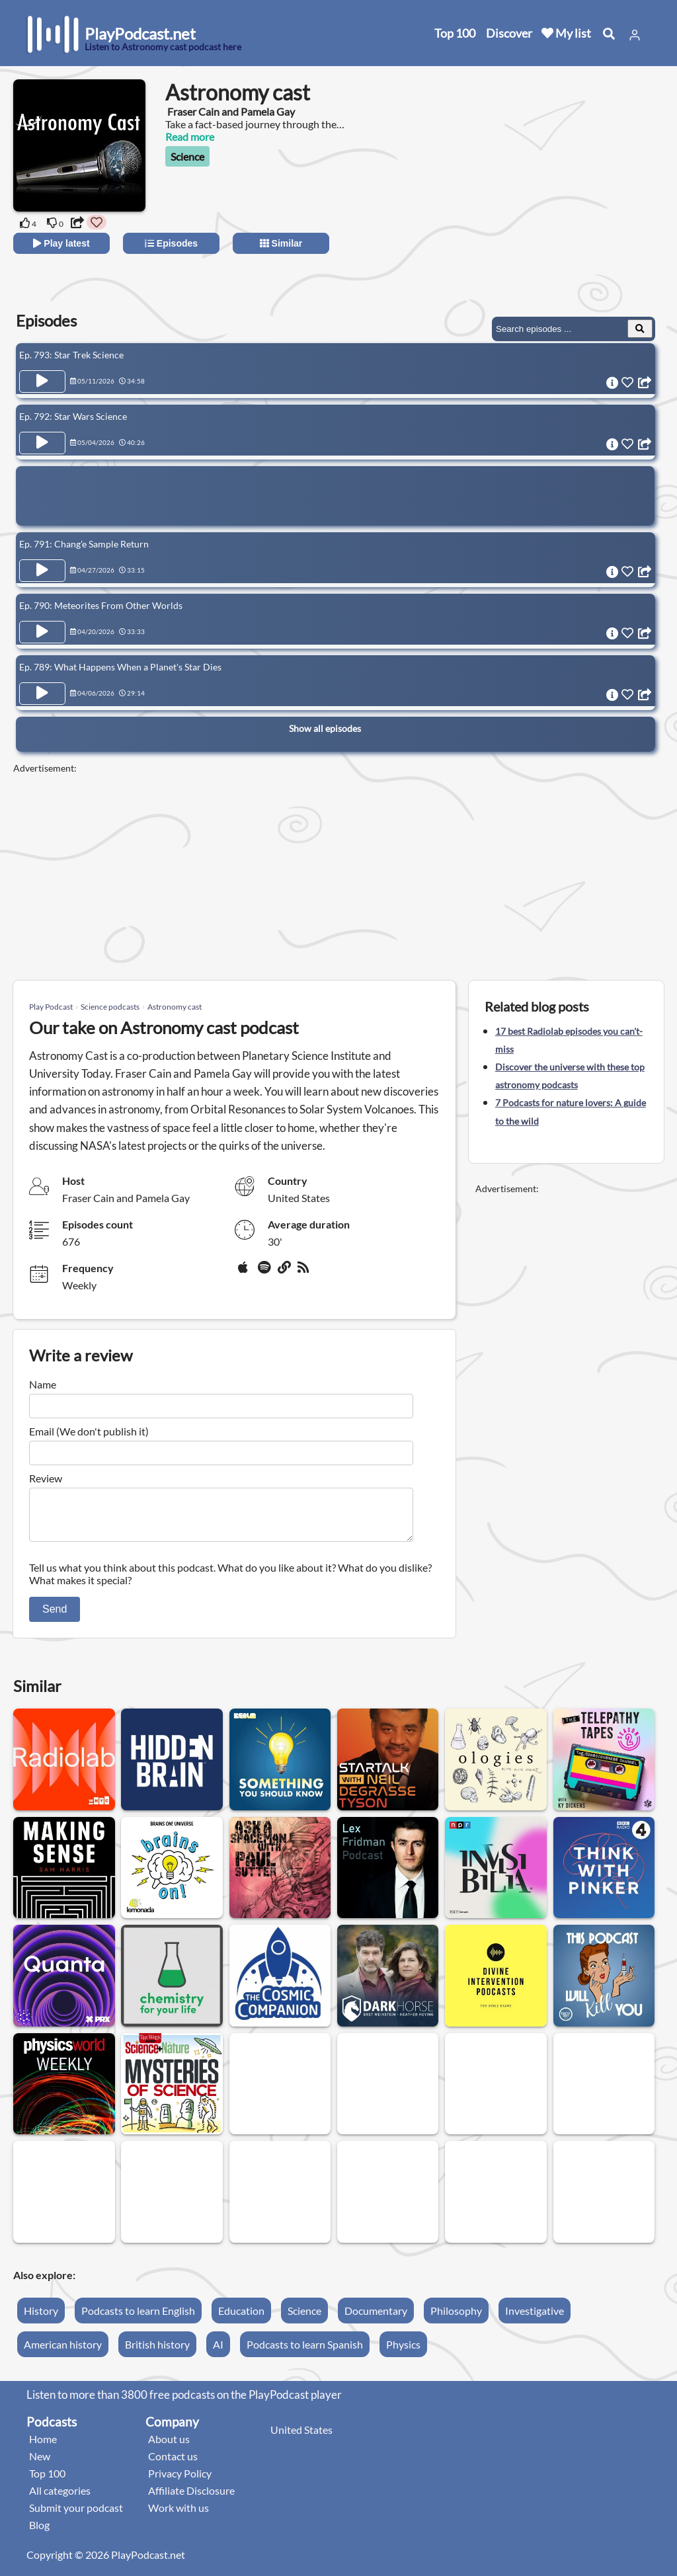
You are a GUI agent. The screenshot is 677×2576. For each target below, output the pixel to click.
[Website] (285, 1272)
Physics (403, 2352)
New (39, 2464)
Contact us (173, 2464)
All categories (60, 2498)
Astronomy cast (174, 1007)
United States (301, 2437)
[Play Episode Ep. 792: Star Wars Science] (42, 443)
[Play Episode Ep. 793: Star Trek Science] (42, 381)
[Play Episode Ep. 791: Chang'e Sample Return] (42, 570)
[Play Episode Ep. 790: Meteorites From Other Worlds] (42, 632)
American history (63, 2352)
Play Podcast (51, 1007)
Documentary (375, 2318)
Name (42, 1384)
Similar (281, 243)
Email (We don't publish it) (89, 1431)
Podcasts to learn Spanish (305, 2352)
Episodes (171, 243)
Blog (39, 2532)
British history (157, 2352)
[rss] (305, 1272)
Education (241, 2318)
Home (43, 2446)
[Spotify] (265, 1272)
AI (218, 2352)
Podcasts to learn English (138, 2318)
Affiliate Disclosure (191, 2498)
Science (187, 156)
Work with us (178, 2515)
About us (169, 2446)
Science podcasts (110, 1007)
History (41, 2318)
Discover (509, 33)
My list (566, 33)
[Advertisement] (546, 205)
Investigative (534, 2318)
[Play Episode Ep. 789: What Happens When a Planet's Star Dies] (42, 693)
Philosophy (456, 2318)
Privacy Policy (180, 2481)
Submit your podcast (76, 2515)
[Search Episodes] (640, 328)
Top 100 (454, 33)
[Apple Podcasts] (245, 1272)
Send (54, 1617)
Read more (189, 136)
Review (45, 1478)
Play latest (61, 243)
